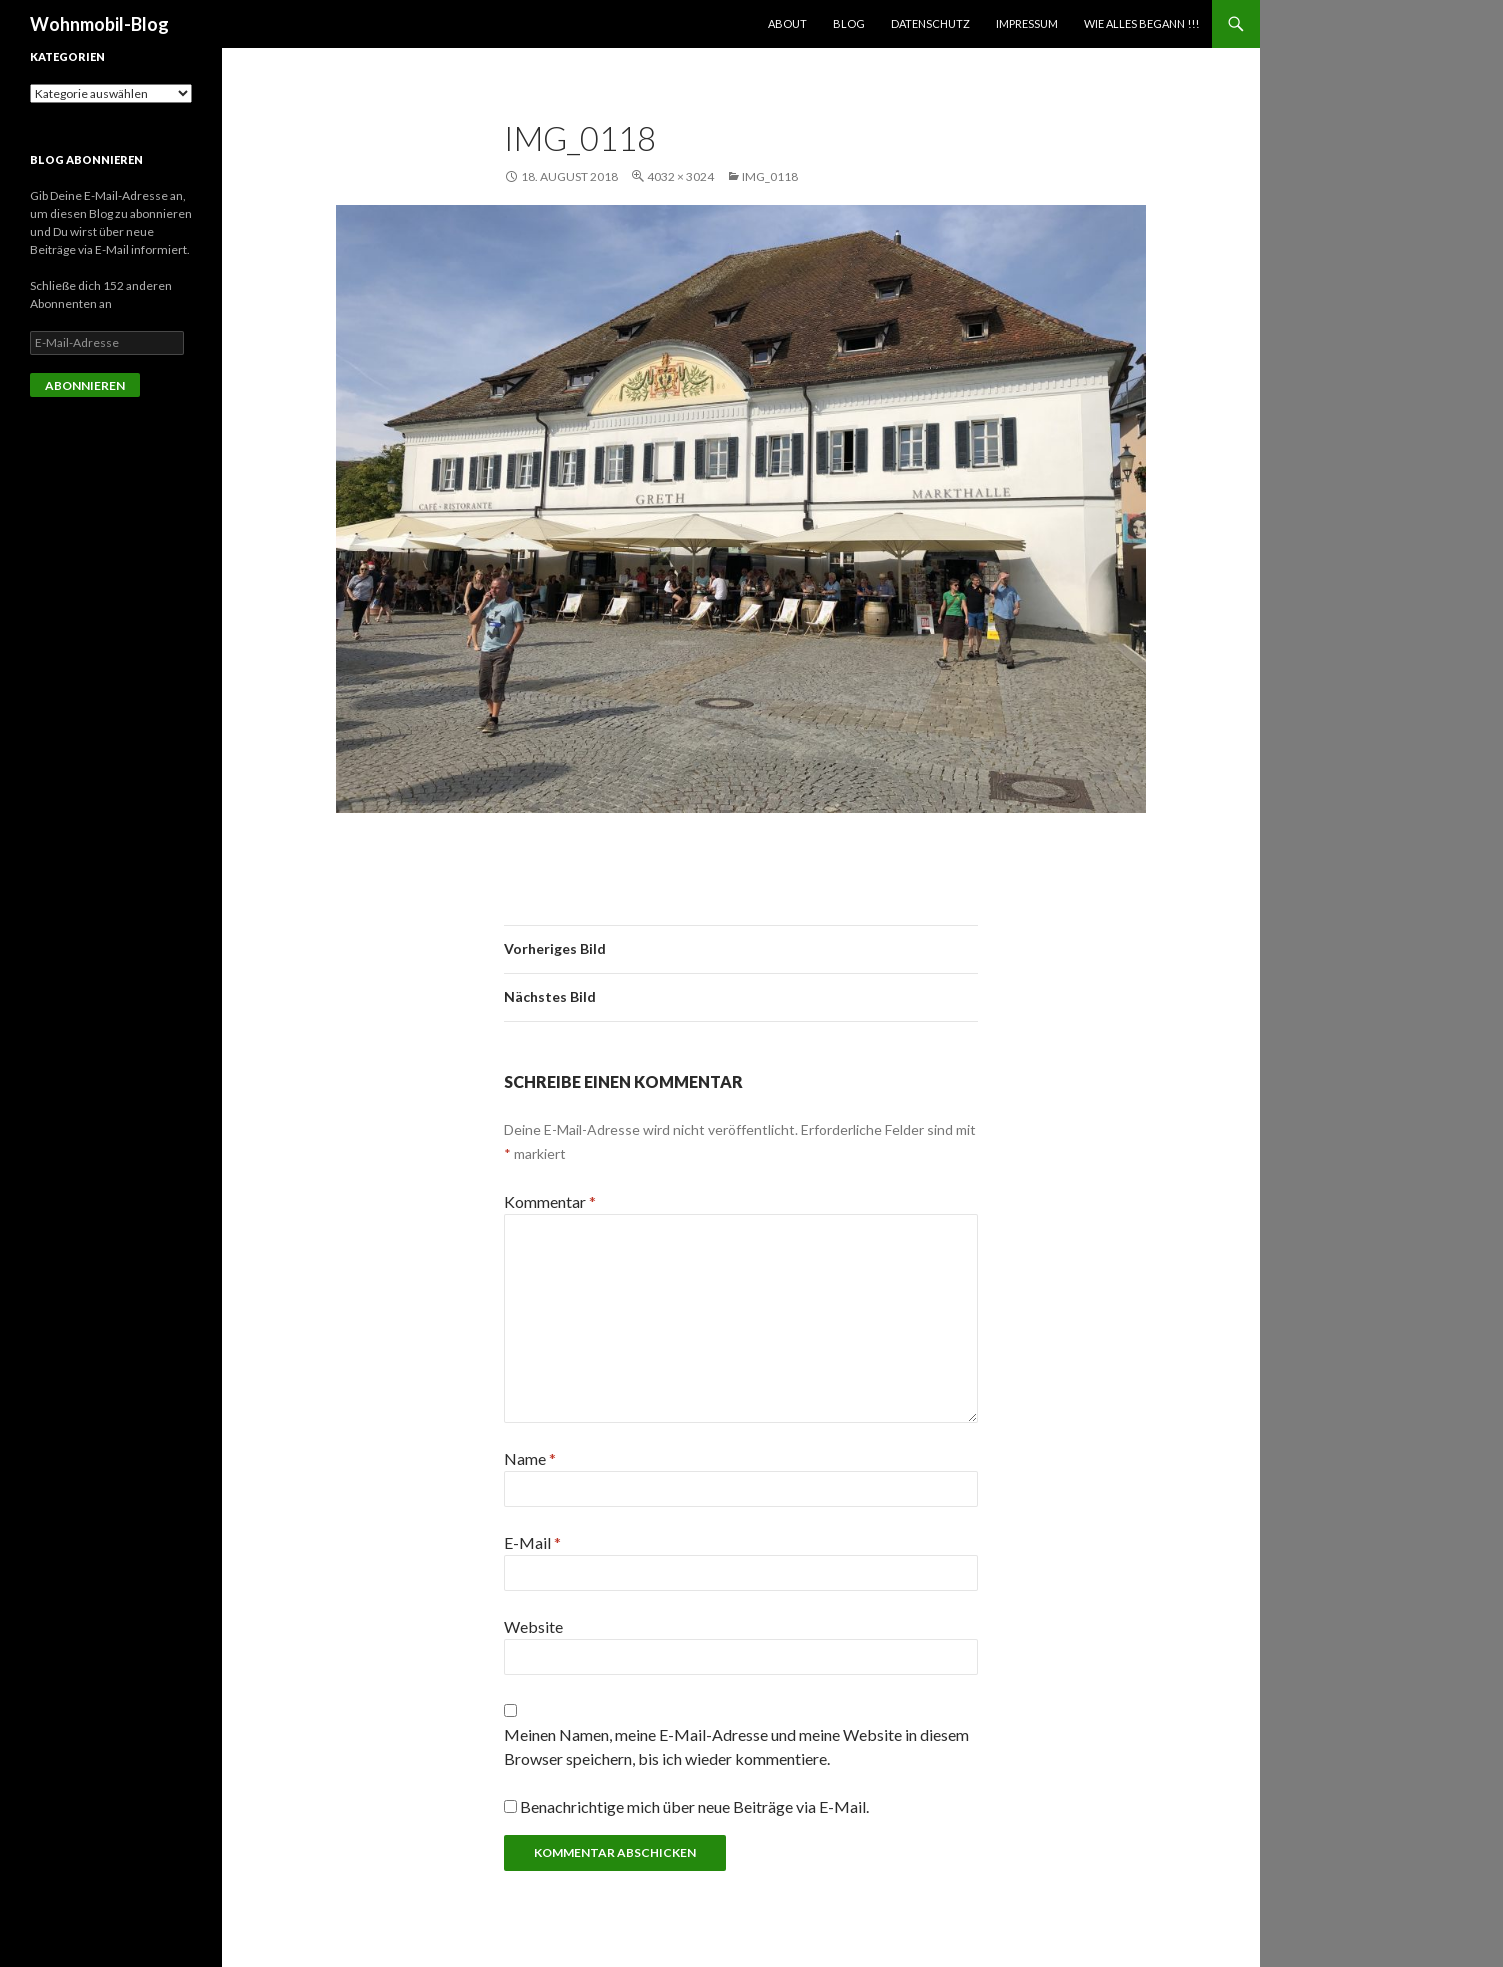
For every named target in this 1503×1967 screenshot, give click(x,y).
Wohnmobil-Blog (99, 24)
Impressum (1027, 23)
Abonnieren (85, 385)
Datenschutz (930, 23)
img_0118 (770, 176)
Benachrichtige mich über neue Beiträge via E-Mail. (694, 1806)
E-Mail (532, 1542)
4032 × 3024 (680, 176)
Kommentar (550, 1201)
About (787, 23)
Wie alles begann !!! (1141, 23)
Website (533, 1626)
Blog (849, 23)
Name (530, 1458)
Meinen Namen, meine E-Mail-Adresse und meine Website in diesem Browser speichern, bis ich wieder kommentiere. (736, 1746)
